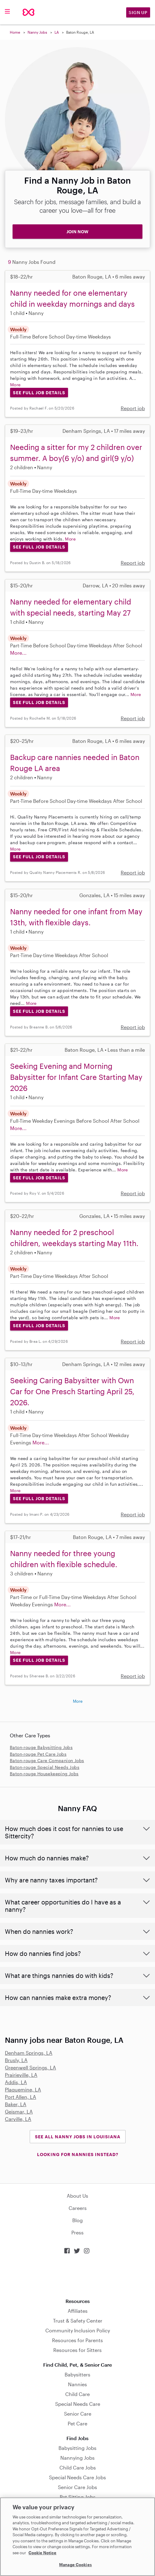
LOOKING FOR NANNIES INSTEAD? (77, 2154)
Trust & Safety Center (77, 2320)
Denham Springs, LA (28, 2053)
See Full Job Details (39, 392)
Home (15, 32)
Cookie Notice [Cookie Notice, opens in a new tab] (42, 2552)
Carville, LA (18, 2119)
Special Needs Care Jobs (77, 2477)
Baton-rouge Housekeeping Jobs (44, 1773)
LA (57, 32)
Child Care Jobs (77, 2467)
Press (77, 2232)
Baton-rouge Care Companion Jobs (47, 1760)
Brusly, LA (16, 2060)
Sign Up (138, 12)
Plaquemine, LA (23, 2089)
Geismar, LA (19, 2111)
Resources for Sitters (77, 2350)
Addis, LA (16, 2082)
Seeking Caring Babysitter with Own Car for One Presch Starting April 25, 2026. (72, 1391)
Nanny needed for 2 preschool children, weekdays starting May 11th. (74, 1238)
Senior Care (77, 2414)
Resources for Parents (77, 2340)
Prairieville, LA (21, 2075)
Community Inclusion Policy (77, 2330)
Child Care (77, 2394)
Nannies (77, 2384)
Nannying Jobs (77, 2458)
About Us (77, 2196)
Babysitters (77, 2374)
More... (18, 653)
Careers (78, 2208)
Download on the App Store (77, 2276)
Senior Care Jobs (77, 2487)
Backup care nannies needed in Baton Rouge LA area (74, 763)
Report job (133, 408)
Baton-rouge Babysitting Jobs (41, 1747)
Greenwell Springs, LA (30, 2067)
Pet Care (77, 2423)
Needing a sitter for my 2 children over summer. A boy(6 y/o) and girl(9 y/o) (76, 452)
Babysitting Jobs (77, 2448)
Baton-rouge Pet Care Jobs (38, 1754)
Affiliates (78, 2311)
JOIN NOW (77, 231)
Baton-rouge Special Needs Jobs (44, 1767)
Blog (77, 2220)
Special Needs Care (77, 2404)
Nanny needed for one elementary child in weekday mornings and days (72, 298)
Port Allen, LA (20, 2097)
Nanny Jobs (37, 32)
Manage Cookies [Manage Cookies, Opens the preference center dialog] (75, 2564)
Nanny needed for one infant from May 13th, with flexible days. (76, 917)
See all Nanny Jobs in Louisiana (77, 2136)
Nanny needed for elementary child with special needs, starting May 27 (70, 607)
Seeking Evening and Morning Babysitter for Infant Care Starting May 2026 (76, 1076)
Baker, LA (15, 2104)
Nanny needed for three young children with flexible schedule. (63, 1559)
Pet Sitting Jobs (78, 2497)
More (15, 384)
